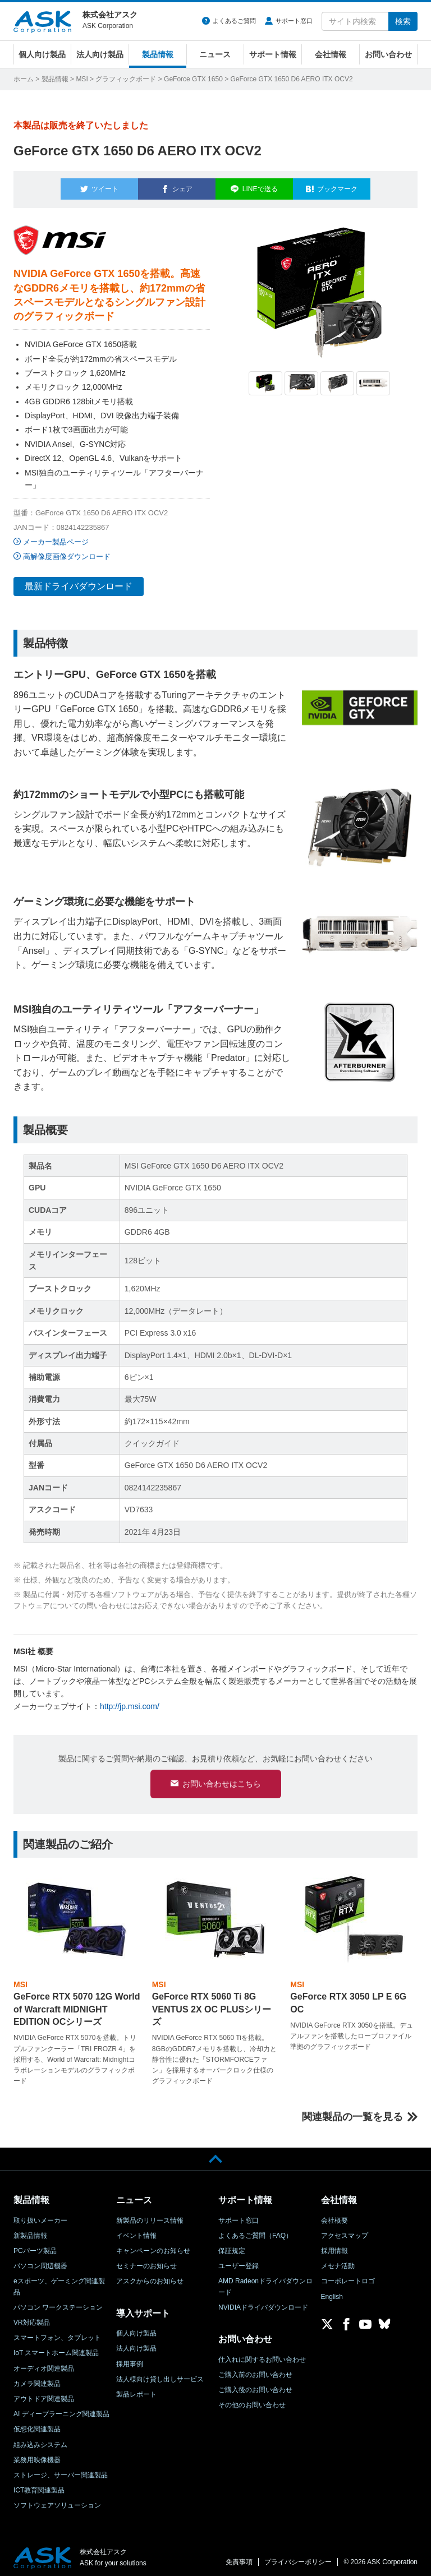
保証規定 (231, 2246)
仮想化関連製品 (37, 2424)
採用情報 (334, 2246)
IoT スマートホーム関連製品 (56, 2348)
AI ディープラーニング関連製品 (61, 2409)
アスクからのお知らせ (150, 2276)
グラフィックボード (125, 79)
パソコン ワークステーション (58, 2302)
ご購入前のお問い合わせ (255, 2370)
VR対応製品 (31, 2317)
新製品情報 (30, 2231)
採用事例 (129, 2359)
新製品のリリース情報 (150, 2215)
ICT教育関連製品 (39, 2485)
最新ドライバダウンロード (78, 579)
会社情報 (330, 54)
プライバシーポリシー (298, 2557)
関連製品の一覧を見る (352, 2111)
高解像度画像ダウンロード (67, 550)
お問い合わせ (388, 54)
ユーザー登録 (238, 2261)
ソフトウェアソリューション (57, 2500)
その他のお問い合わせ (252, 2400)
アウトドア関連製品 (43, 2394)
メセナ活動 (338, 2261)
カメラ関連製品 (37, 2379)
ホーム (23, 79)
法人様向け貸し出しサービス (160, 2374)
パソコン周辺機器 (40, 2261)
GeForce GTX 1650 (193, 79)
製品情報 (157, 54)
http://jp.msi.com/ (129, 1699)
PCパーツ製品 (35, 2246)
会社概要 (334, 2215)
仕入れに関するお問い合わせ (262, 2354)
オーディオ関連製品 (43, 2363)
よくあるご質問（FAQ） (255, 2231)
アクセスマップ (344, 2231)
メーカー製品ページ (56, 535)
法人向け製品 (99, 54)
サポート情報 (272, 54)
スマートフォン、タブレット (57, 2333)
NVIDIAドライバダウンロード (263, 2302)
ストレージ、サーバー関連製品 (60, 2470)
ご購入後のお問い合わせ (255, 2385)
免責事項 (239, 2557)
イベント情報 (136, 2231)
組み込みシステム (40, 2440)
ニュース (215, 54)
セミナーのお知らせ (146, 2261)
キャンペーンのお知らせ (153, 2246)
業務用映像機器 (37, 2455)
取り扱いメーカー (40, 2215)
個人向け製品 (42, 54)
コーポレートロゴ (348, 2276)
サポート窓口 (294, 20)
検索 (403, 21)
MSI (82, 79)
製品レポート (136, 2389)
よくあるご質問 (234, 20)
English (332, 2292)
